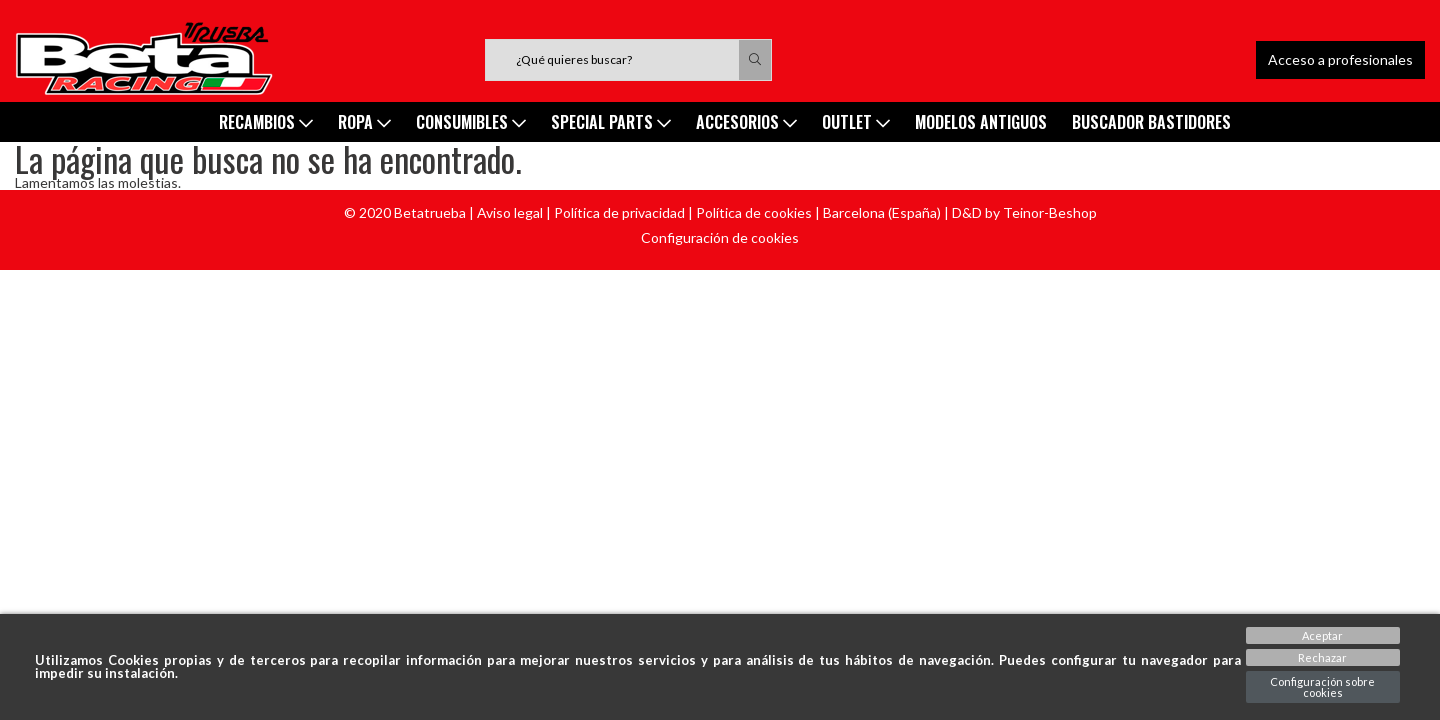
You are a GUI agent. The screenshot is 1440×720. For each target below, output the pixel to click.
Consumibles (471, 122)
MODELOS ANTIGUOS (981, 122)
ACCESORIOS (746, 122)
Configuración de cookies (720, 237)
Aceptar (1322, 635)
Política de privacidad (619, 212)
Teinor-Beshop (1050, 212)
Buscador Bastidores (1151, 122)
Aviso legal (510, 212)
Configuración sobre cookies (1322, 687)
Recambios (266, 122)
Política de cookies (754, 212)
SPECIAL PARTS (611, 122)
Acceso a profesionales (1340, 59)
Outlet (856, 122)
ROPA (364, 122)
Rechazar (1322, 657)
